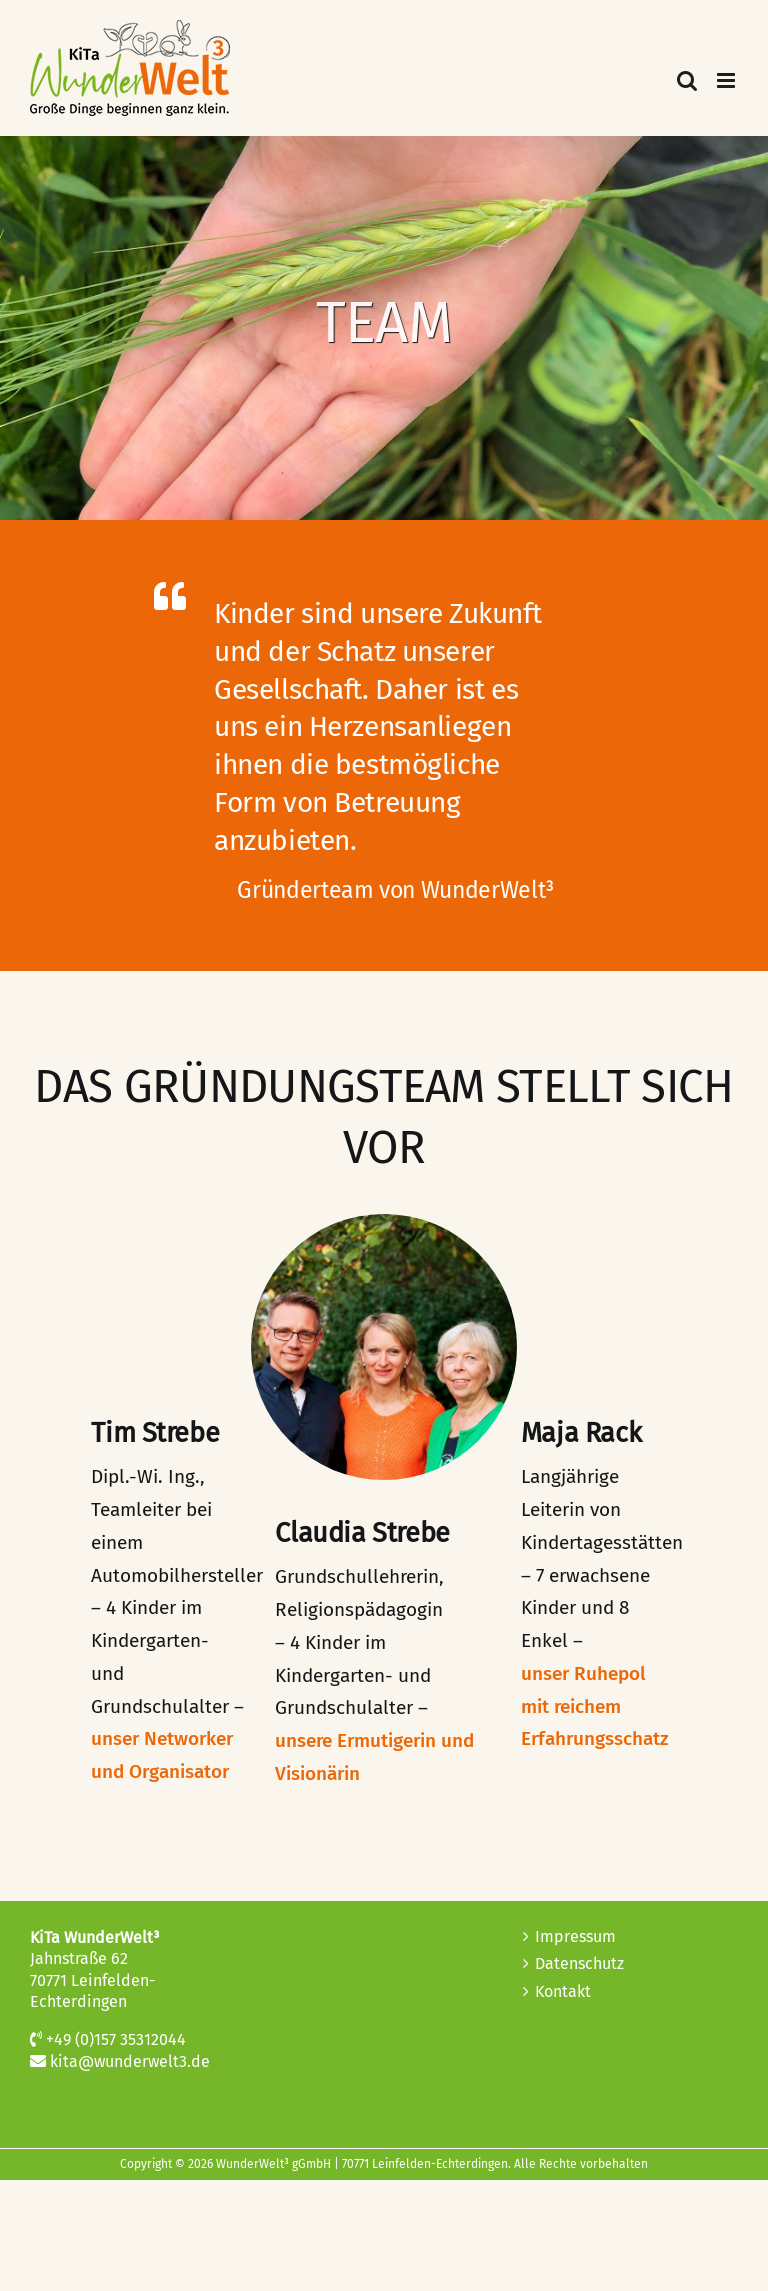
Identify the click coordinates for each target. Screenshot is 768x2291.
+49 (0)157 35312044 (116, 2039)
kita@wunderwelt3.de (130, 2061)
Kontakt (563, 1991)
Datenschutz (579, 1963)
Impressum (575, 1936)
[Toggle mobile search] (687, 80)
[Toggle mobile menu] (727, 80)
